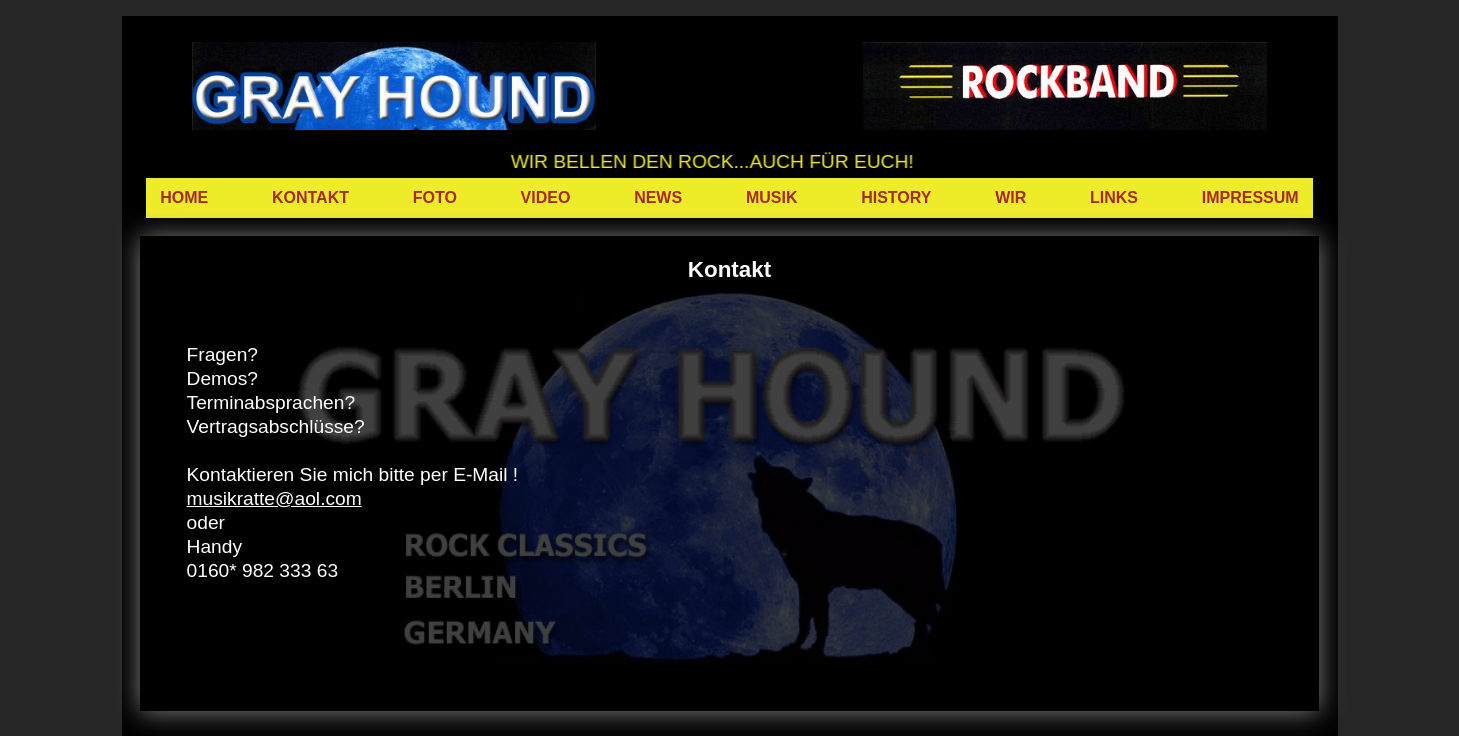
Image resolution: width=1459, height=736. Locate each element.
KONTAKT (310, 197)
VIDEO (546, 197)
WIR (1010, 197)
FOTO (435, 197)
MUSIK (772, 197)
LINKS (1114, 197)
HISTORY (896, 197)
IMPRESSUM (1250, 197)
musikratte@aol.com (274, 498)
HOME (184, 197)
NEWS (658, 197)
